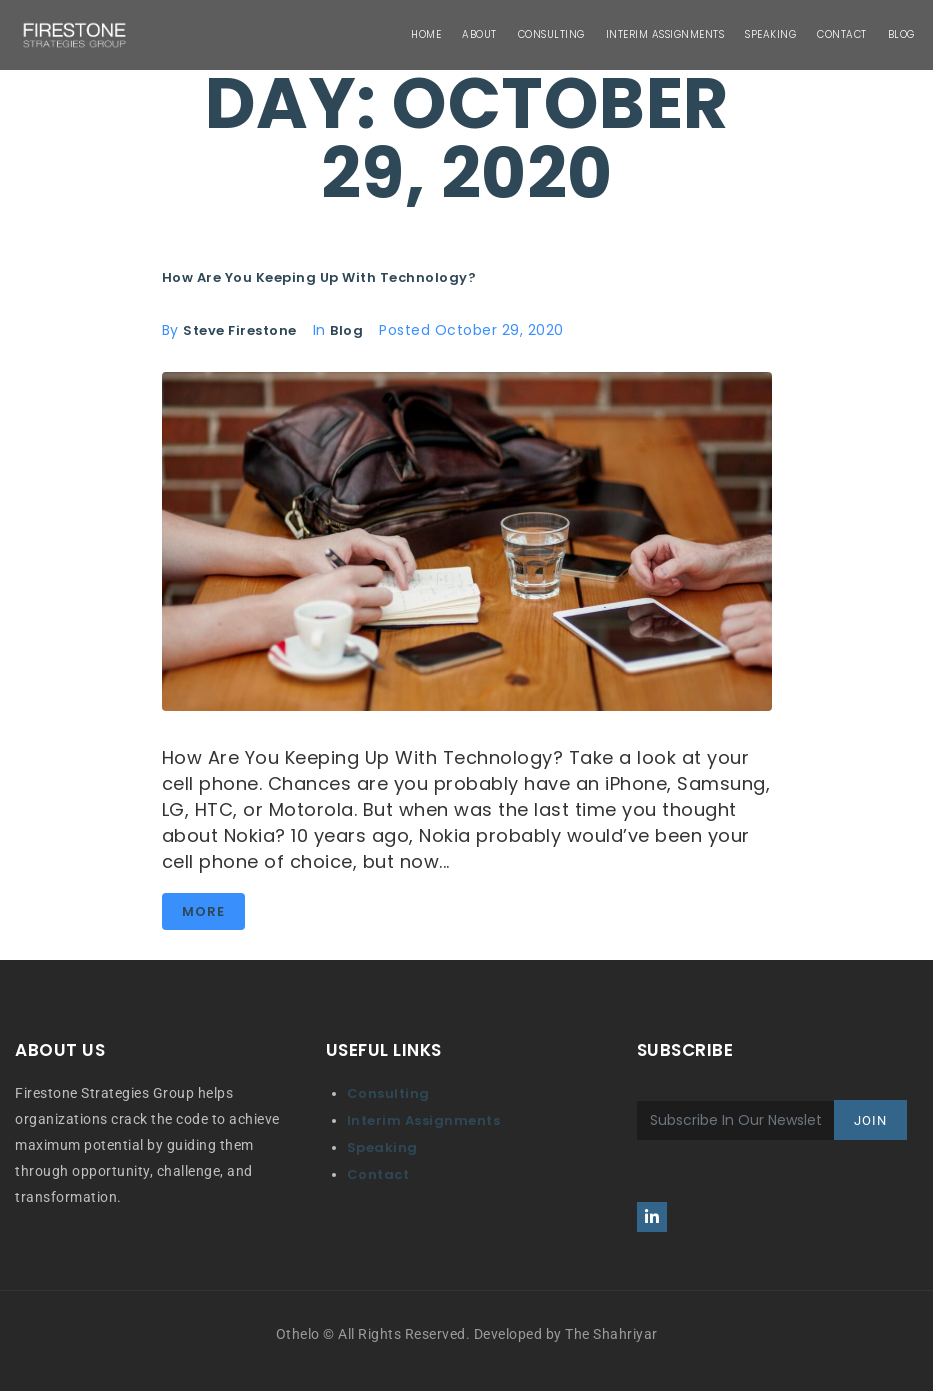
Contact (378, 1174)
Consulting (388, 1093)
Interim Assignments (424, 1120)
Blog (346, 330)
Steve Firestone (240, 330)
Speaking (382, 1147)
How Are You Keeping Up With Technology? (319, 277)
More (203, 911)
